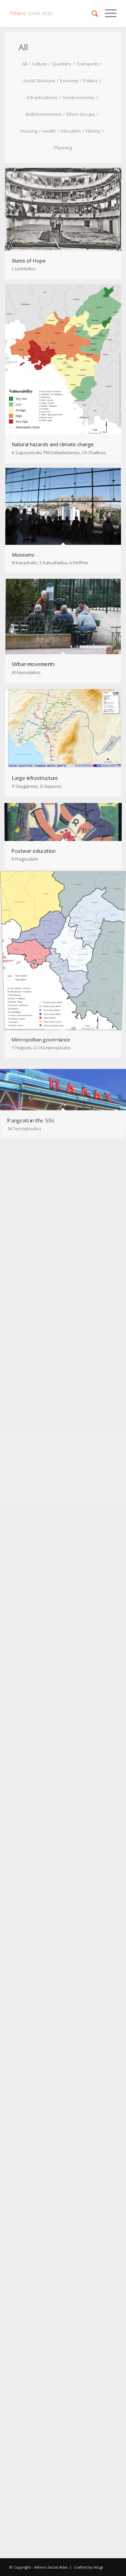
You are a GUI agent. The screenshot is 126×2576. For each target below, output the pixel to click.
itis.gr (98, 2567)
